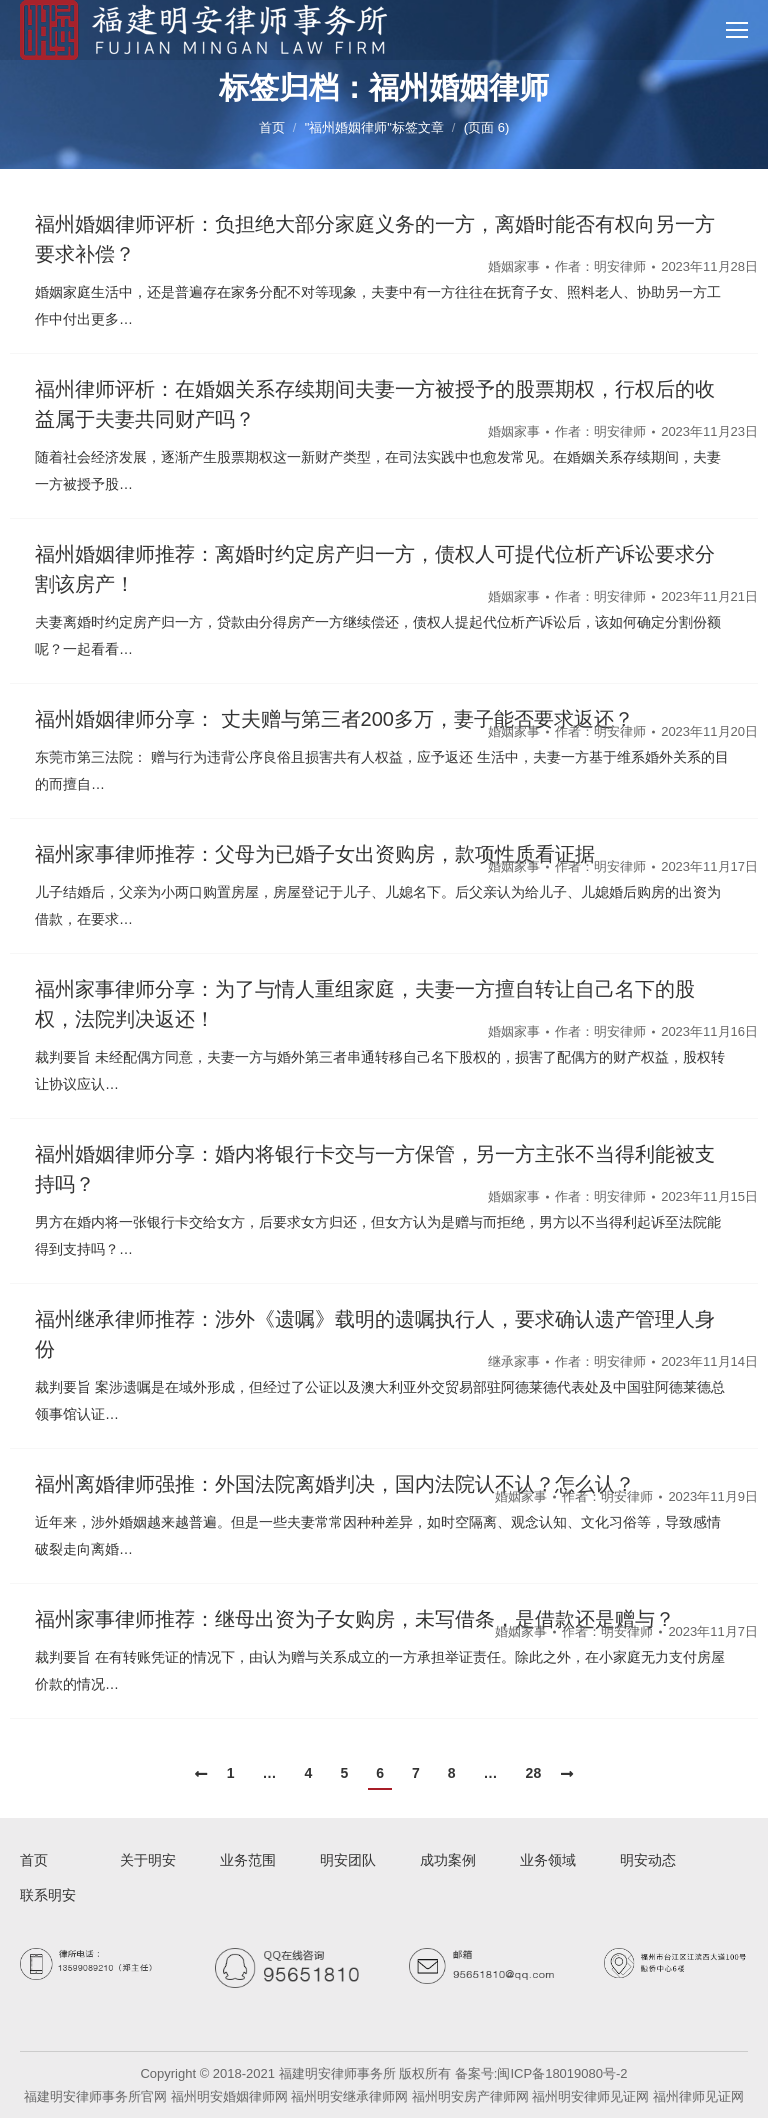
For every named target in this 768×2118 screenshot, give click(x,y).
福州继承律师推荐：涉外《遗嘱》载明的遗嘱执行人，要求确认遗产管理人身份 (375, 1334)
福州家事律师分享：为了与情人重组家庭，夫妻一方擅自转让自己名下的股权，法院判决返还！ (365, 1004)
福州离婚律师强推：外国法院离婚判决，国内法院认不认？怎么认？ (335, 1484)
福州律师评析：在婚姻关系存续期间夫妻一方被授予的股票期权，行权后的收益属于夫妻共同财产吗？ (375, 404)
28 (534, 1773)
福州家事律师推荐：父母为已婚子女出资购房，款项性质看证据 (315, 854)
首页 (272, 127)
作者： (600, 266)
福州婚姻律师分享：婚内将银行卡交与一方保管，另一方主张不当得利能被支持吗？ (375, 1169)
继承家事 (514, 1361)
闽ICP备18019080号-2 (562, 2073)
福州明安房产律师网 (470, 2096)
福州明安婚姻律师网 (229, 2096)
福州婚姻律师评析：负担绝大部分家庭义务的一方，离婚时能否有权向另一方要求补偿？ (375, 239)
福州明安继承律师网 (349, 2096)
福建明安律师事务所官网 (95, 2096)
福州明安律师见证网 (590, 2096)
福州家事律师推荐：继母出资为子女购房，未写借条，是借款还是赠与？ (355, 1619)
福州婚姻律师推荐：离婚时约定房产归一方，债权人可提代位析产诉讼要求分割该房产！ (375, 569)
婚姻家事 (514, 266)
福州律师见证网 (698, 2096)
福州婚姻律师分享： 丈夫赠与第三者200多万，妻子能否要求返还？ (334, 719)
